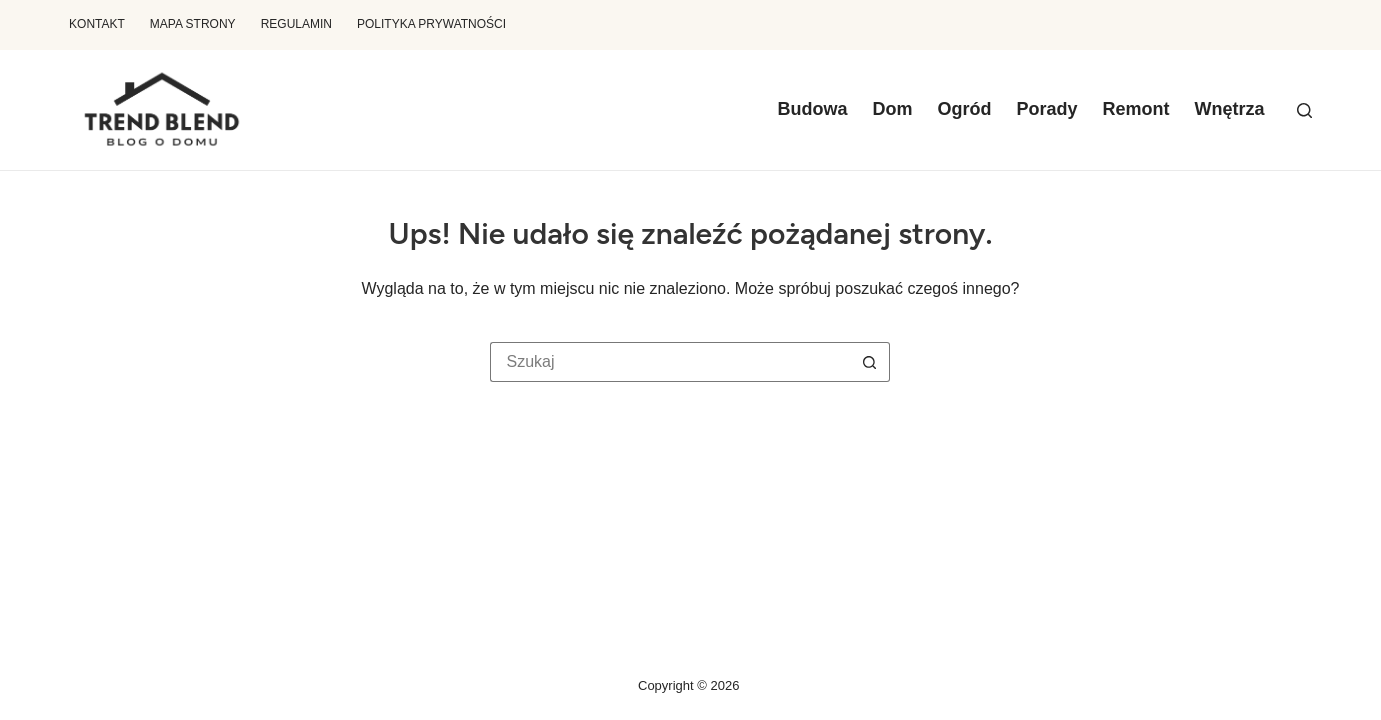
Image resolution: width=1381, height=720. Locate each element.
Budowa (812, 109)
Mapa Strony (193, 24)
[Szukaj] (1304, 110)
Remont (1135, 109)
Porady (1046, 109)
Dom (892, 109)
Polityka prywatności (431, 24)
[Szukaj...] (670, 362)
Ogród (964, 109)
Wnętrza (1229, 109)
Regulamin (296, 24)
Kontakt (97, 24)
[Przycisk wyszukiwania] (870, 362)
